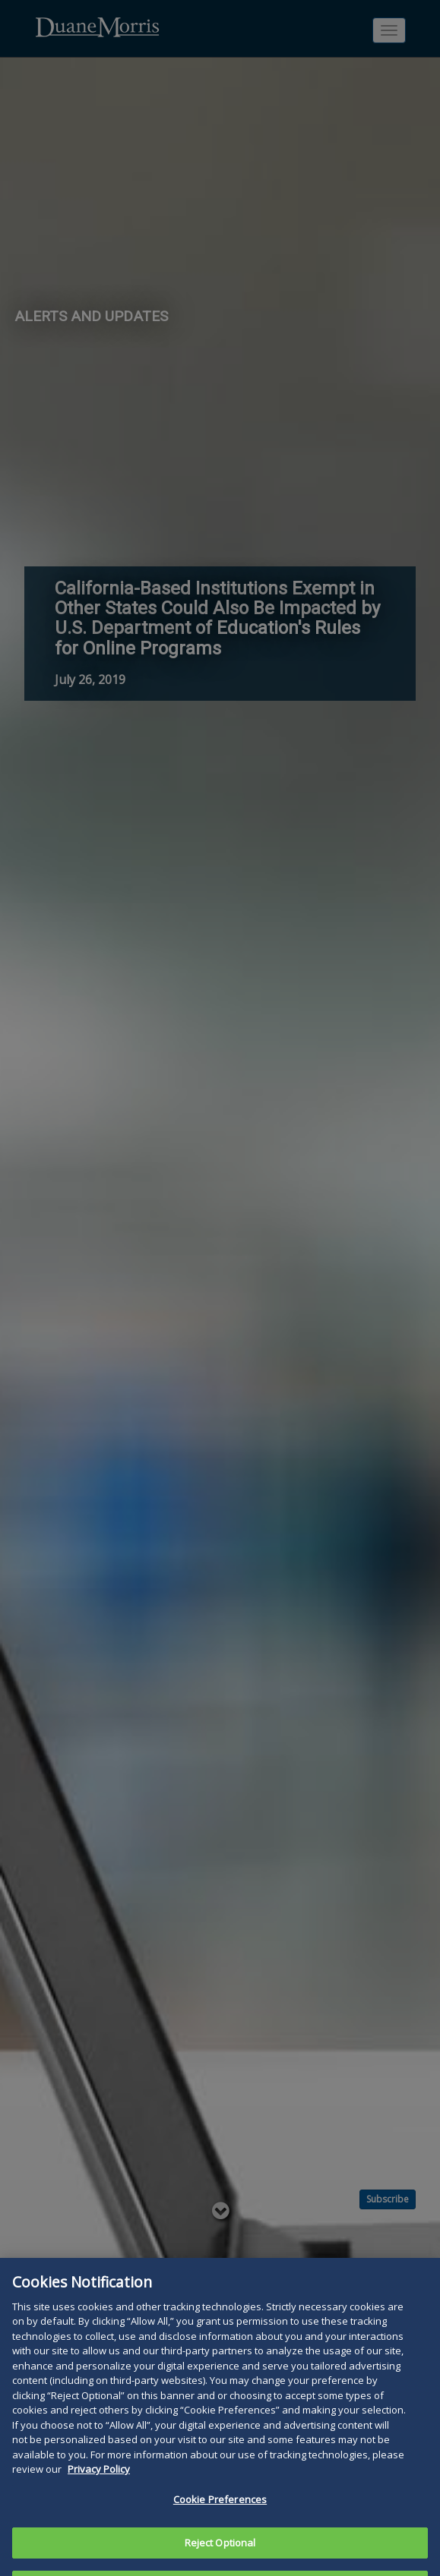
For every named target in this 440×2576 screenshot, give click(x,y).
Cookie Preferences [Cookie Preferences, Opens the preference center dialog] (220, 2522)
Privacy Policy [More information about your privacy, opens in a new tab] (99, 2492)
